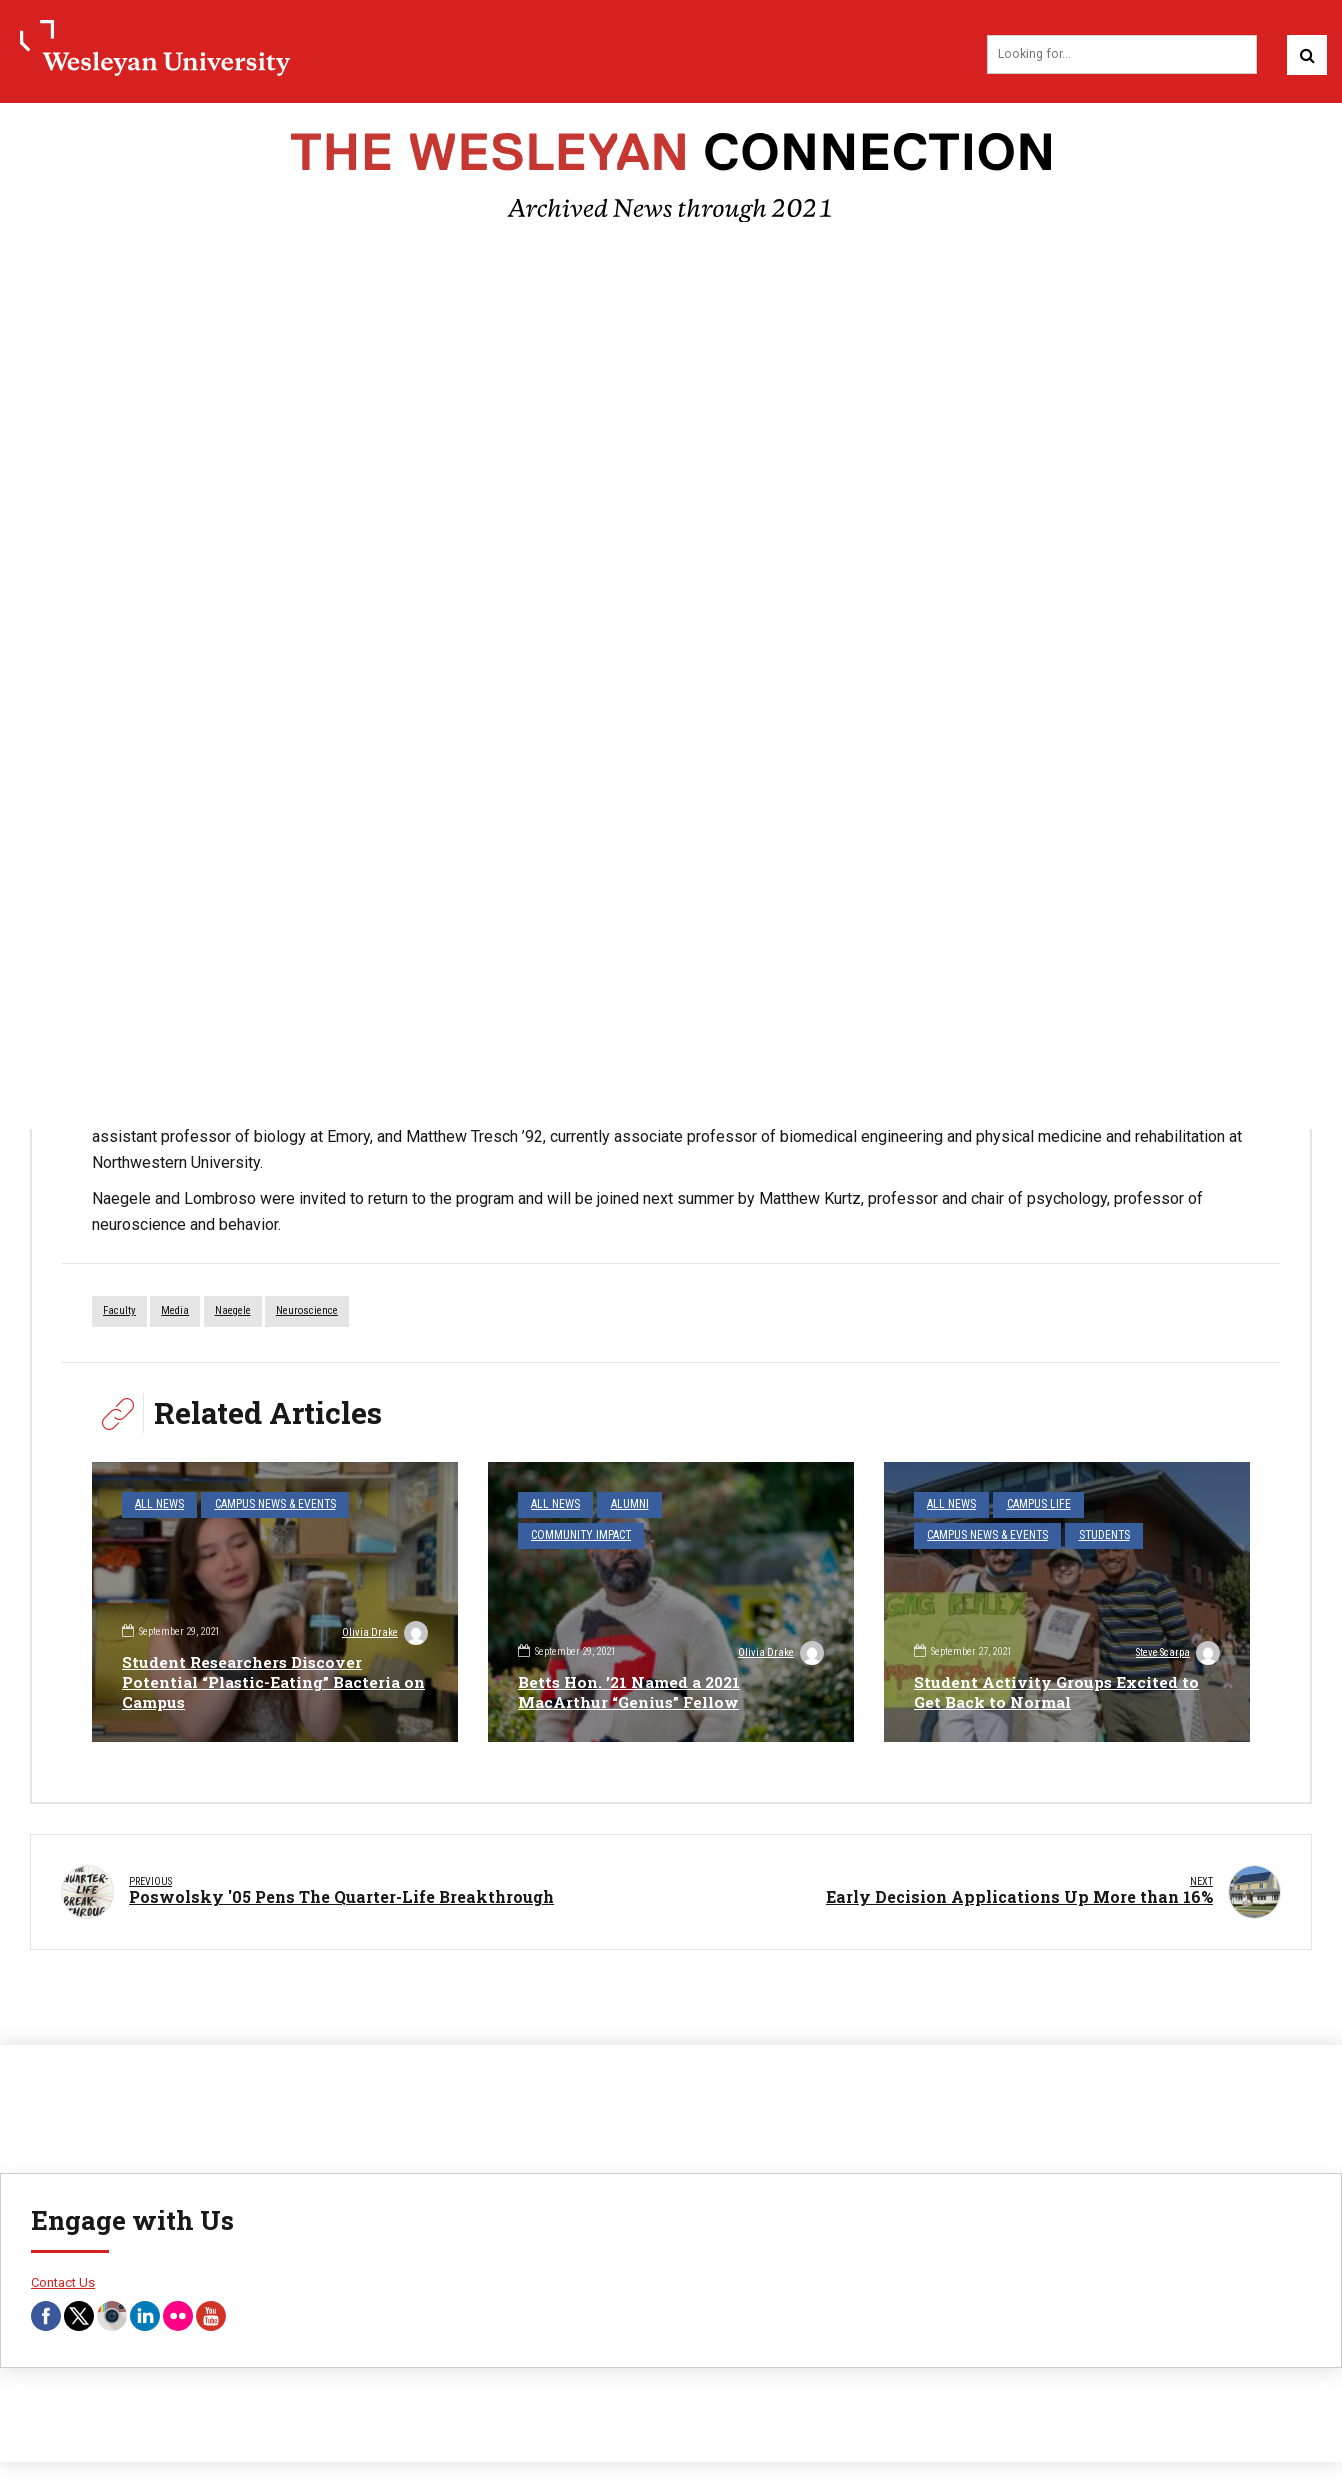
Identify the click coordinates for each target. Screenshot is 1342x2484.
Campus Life (1031, 1506)
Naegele (233, 1313)
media (175, 1313)
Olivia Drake (384, 1634)
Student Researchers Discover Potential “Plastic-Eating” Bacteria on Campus (265, 1682)
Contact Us (63, 2272)
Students (1093, 1534)
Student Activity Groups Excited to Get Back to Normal (1058, 1693)
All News (157, 1506)
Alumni (623, 1506)
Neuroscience (307, 1313)
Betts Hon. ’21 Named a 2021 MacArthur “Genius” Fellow (633, 1693)
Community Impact (578, 1534)
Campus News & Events (266, 1506)
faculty (119, 1313)
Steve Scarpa (1176, 1655)
